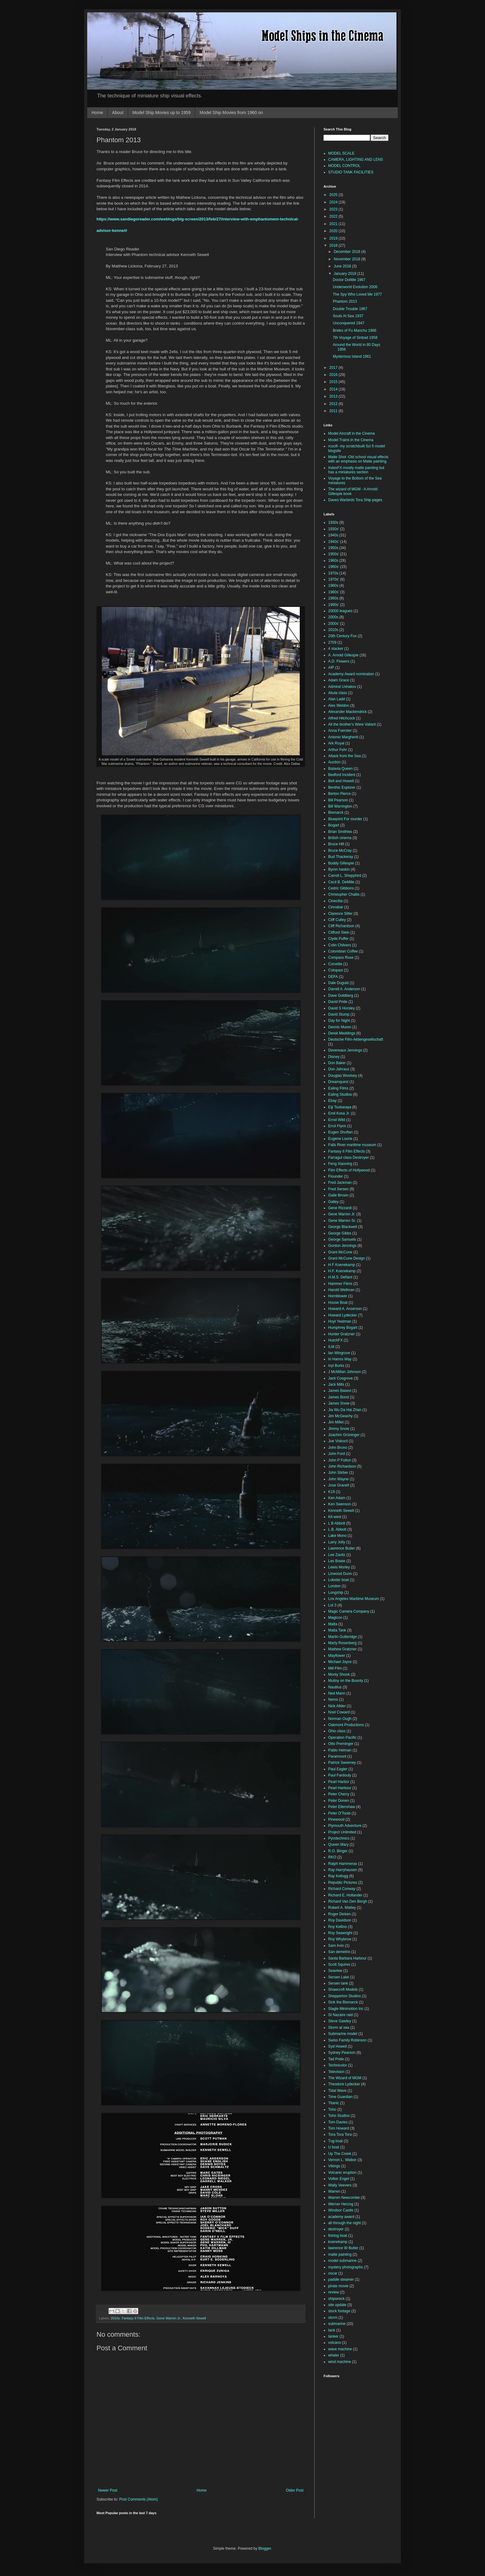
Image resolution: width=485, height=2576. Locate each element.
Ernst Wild (336, 1120)
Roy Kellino (337, 1927)
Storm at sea (338, 2027)
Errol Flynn (337, 1126)
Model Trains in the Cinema (350, 440)
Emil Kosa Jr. (339, 1113)
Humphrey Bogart (342, 1327)
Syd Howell (337, 2046)
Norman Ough (339, 1719)
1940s (333, 535)
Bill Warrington (340, 806)
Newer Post (107, 2490)
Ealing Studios (340, 1094)
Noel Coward (339, 1712)
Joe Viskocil (338, 1441)
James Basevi (339, 1390)
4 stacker (335, 648)
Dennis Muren (339, 1027)
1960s (333, 560)
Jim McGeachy (340, 1416)
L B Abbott (336, 1523)
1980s (333, 585)
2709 (332, 642)
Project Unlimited (342, 1832)
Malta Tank (337, 1630)
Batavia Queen (340, 768)
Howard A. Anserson (345, 1309)
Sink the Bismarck (343, 2002)
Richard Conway (341, 1889)
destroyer (336, 2229)
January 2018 (345, 273)
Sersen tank (338, 1983)
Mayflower (336, 1655)
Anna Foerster (340, 730)
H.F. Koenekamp (342, 1271)
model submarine (342, 2260)
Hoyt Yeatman (339, 1321)
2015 (334, 382)
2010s (115, 2318)
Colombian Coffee (343, 951)
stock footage (339, 2311)
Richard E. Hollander (345, 1895)
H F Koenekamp (341, 1265)
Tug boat (335, 2141)
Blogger (264, 2548)
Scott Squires (339, 1964)
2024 (334, 202)
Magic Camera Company (348, 1611)
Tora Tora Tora (340, 2134)
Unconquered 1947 (348, 323)
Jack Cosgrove (340, 1378)
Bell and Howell (341, 781)
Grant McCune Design (346, 1258)
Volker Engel (338, 2179)
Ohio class (337, 1731)
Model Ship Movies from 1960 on (231, 112)
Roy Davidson (339, 1920)
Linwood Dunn (340, 1574)
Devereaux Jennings (345, 1050)
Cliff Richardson (341, 926)
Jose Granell (338, 1485)
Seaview (335, 1970)
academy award (341, 2217)
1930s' (333, 529)
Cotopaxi (335, 970)
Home (97, 112)
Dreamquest (338, 1082)
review (333, 2292)
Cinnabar (335, 907)
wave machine (340, 2349)
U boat (333, 2147)
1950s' (333, 554)
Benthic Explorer (341, 787)
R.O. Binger (338, 1851)
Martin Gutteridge (342, 1637)
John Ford (336, 1454)
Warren (334, 2191)
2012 (334, 404)
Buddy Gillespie (341, 863)
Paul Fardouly (339, 1775)
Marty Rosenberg (342, 1643)
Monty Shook (339, 1674)
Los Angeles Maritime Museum (353, 1599)
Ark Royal (336, 743)
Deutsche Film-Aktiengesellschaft (355, 1039)
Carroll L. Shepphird (344, 875)
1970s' (333, 579)
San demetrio (339, 1952)
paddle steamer (341, 2279)
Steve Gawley (339, 2021)
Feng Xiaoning (340, 1164)
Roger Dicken (339, 1914)
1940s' (333, 542)
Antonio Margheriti (343, 737)
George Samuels (342, 1239)
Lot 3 (332, 1605)
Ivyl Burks (336, 1365)
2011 (334, 411)
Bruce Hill (336, 844)
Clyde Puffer (338, 938)
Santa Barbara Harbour (347, 1958)
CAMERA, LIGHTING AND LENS (355, 159)
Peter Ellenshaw (341, 1807)
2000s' (333, 623)
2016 (334, 375)
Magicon (335, 1617)
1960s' (333, 567)
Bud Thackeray (340, 857)
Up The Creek (339, 2154)
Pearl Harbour (339, 1788)
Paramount (337, 1756)
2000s (333, 617)
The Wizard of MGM (344, 2078)
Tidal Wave (337, 2090)
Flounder (335, 1176)
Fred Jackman (340, 1182)
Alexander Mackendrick (347, 712)
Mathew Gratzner (342, 1649)
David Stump (339, 1014)
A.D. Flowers (339, 661)
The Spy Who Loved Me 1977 (357, 294)
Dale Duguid (338, 983)
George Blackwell (342, 1227)
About (117, 112)
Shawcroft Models (343, 1989)
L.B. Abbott (337, 1529)
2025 (334, 195)
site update (337, 2305)
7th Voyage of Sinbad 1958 (355, 337)
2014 (334, 389)
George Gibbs (339, 1233)
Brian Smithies (340, 832)
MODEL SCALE (341, 153)
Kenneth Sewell (194, 2318)
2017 (334, 367)
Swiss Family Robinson (347, 2040)
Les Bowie (336, 1561)
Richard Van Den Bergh (347, 1901)
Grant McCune (340, 1252)
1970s (333, 573)
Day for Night (339, 1020)
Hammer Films (340, 1284)
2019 (334, 238)
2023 (334, 209)
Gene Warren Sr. (342, 1220)
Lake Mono (337, 1535)
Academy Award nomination (351, 674)
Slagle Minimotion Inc (345, 2009)
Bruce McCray (340, 850)
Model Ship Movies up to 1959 (161, 112)
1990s (333, 598)
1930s (333, 522)
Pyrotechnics (339, 1838)
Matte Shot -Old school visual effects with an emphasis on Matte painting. (358, 459)
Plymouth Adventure (344, 1825)
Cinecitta (335, 901)
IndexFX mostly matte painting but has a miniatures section (356, 470)
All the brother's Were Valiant (352, 724)
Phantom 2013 (345, 301)
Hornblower (337, 1296)
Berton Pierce (339, 793)
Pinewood (336, 1819)
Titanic (333, 2103)
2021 (334, 224)
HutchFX (335, 1340)
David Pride (337, 1002)
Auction (334, 762)
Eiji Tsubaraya (339, 1107)
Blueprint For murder (345, 819)
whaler (333, 2355)
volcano (334, 2342)
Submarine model (342, 2034)
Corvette (335, 964)
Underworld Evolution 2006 (355, 287)
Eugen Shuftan (340, 1132)
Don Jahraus (338, 1069)
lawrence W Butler (343, 2248)
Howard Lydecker (342, 1315)
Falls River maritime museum (352, 1145)
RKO (332, 1857)
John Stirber (338, 1472)
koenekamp (337, 2242)
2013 (334, 396)
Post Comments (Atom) (138, 2499)
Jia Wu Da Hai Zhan (344, 1410)
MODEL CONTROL (344, 166)
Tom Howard (338, 2128)
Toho (332, 2109)
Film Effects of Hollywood (349, 1170)
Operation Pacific (342, 1737)
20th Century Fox (342, 636)
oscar (332, 2273)
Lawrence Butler (341, 1548)
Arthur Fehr (337, 750)
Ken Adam (336, 1498)
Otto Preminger (340, 1744)
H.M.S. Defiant (340, 1277)
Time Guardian (340, 2097)
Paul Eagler (337, 1769)
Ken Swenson (339, 1504)
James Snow (339, 1403)
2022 (334, 216)
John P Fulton (339, 1460)
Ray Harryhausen (342, 1870)
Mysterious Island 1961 (352, 356)
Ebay (332, 1100)
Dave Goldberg (340, 995)
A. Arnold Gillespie (343, 655)
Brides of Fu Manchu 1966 (354, 330)
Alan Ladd (336, 699)
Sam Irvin (336, 1945)
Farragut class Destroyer (348, 1157)
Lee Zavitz (336, 1555)
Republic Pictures (342, 1882)
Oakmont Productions (346, 1725)
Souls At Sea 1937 (348, 316)
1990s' (333, 605)
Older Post (294, 2490)
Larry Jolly (336, 1542)
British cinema (339, 838)
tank (331, 2330)
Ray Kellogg (338, 1876)
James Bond (338, 1397)
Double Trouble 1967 (350, 309)
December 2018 (347, 251)
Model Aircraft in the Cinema (351, 433)
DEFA (333, 977)
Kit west (334, 1517)
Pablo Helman (339, 1750)
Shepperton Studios (344, 1996)
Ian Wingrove (339, 1353)
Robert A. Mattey (342, 1907)
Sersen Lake (338, 1977)
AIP (331, 667)
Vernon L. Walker (342, 2160)
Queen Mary (338, 1844)
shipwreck (336, 2299)
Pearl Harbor (338, 1782)
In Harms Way (340, 1359)
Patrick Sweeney (342, 1762)
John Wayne (338, 1479)
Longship (335, 1592)
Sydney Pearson (341, 2052)
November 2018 (347, 259)
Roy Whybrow (339, 1939)
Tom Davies (338, 2122)
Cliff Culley (337, 920)
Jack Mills (336, 1384)
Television (336, 2072)
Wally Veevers (340, 2185)
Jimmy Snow (338, 1429)
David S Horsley (341, 1008)
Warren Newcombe (344, 2197)
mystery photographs (345, 2267)
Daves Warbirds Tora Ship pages (355, 500)
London (334, 1586)
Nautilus (334, 1687)
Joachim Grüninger (343, 1435)
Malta (332, 1624)
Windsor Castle (340, 2210)
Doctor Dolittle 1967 (349, 280)
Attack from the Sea (344, 756)
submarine (337, 2324)
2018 (334, 245)
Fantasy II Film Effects (138, 2318)
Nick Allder (337, 1706)
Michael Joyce (340, 1662)
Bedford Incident (341, 775)
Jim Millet (336, 1422)
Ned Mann (336, 1693)
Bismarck (335, 812)
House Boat (338, 1302)
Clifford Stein (338, 932)
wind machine (339, 2362)
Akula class (337, 693)
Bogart (333, 825)
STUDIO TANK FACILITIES (350, 172)
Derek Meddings (341, 1033)
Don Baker (337, 1063)
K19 (331, 1492)
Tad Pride (336, 2059)
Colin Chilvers (339, 945)
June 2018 (343, 266)
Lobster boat (338, 1580)
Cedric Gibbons (341, 888)
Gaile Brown (338, 1195)
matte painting (339, 2254)
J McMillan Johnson (344, 1372)
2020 (334, 231)
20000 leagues (340, 611)
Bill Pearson (338, 800)
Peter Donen (338, 1800)
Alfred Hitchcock (341, 718)
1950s (333, 548)
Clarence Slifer (340, 913)
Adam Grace (338, 680)
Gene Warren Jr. (169, 2318)
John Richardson (342, 1466)
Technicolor (337, 2065)
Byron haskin (339, 869)
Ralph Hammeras (342, 1864)
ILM (331, 1347)
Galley (333, 1202)
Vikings (334, 2166)
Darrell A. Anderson (344, 989)
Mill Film (335, 1668)
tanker (333, 2336)
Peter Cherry (338, 1794)
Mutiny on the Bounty (345, 1680)
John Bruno (337, 1447)
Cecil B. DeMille (341, 882)
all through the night (344, 2223)
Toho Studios (339, 2115)
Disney (334, 1057)
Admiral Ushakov (342, 687)
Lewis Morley (339, 1567)
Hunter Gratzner (341, 1334)
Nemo (333, 1699)
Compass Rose (341, 957)
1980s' (333, 592)
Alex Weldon (338, 705)
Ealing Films (338, 1088)
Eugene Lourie (340, 1139)
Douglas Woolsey (342, 1075)
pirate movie (338, 2286)
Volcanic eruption (342, 2172)
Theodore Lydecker (344, 2084)
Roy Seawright (340, 1933)
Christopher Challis (343, 894)
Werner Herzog (340, 2204)
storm (332, 2317)
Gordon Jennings (342, 1245)
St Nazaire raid (340, 2015)
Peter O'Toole (339, 1813)
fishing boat (337, 2235)
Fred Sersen (338, 1189)
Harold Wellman (341, 1290)
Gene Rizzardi (340, 1208)
